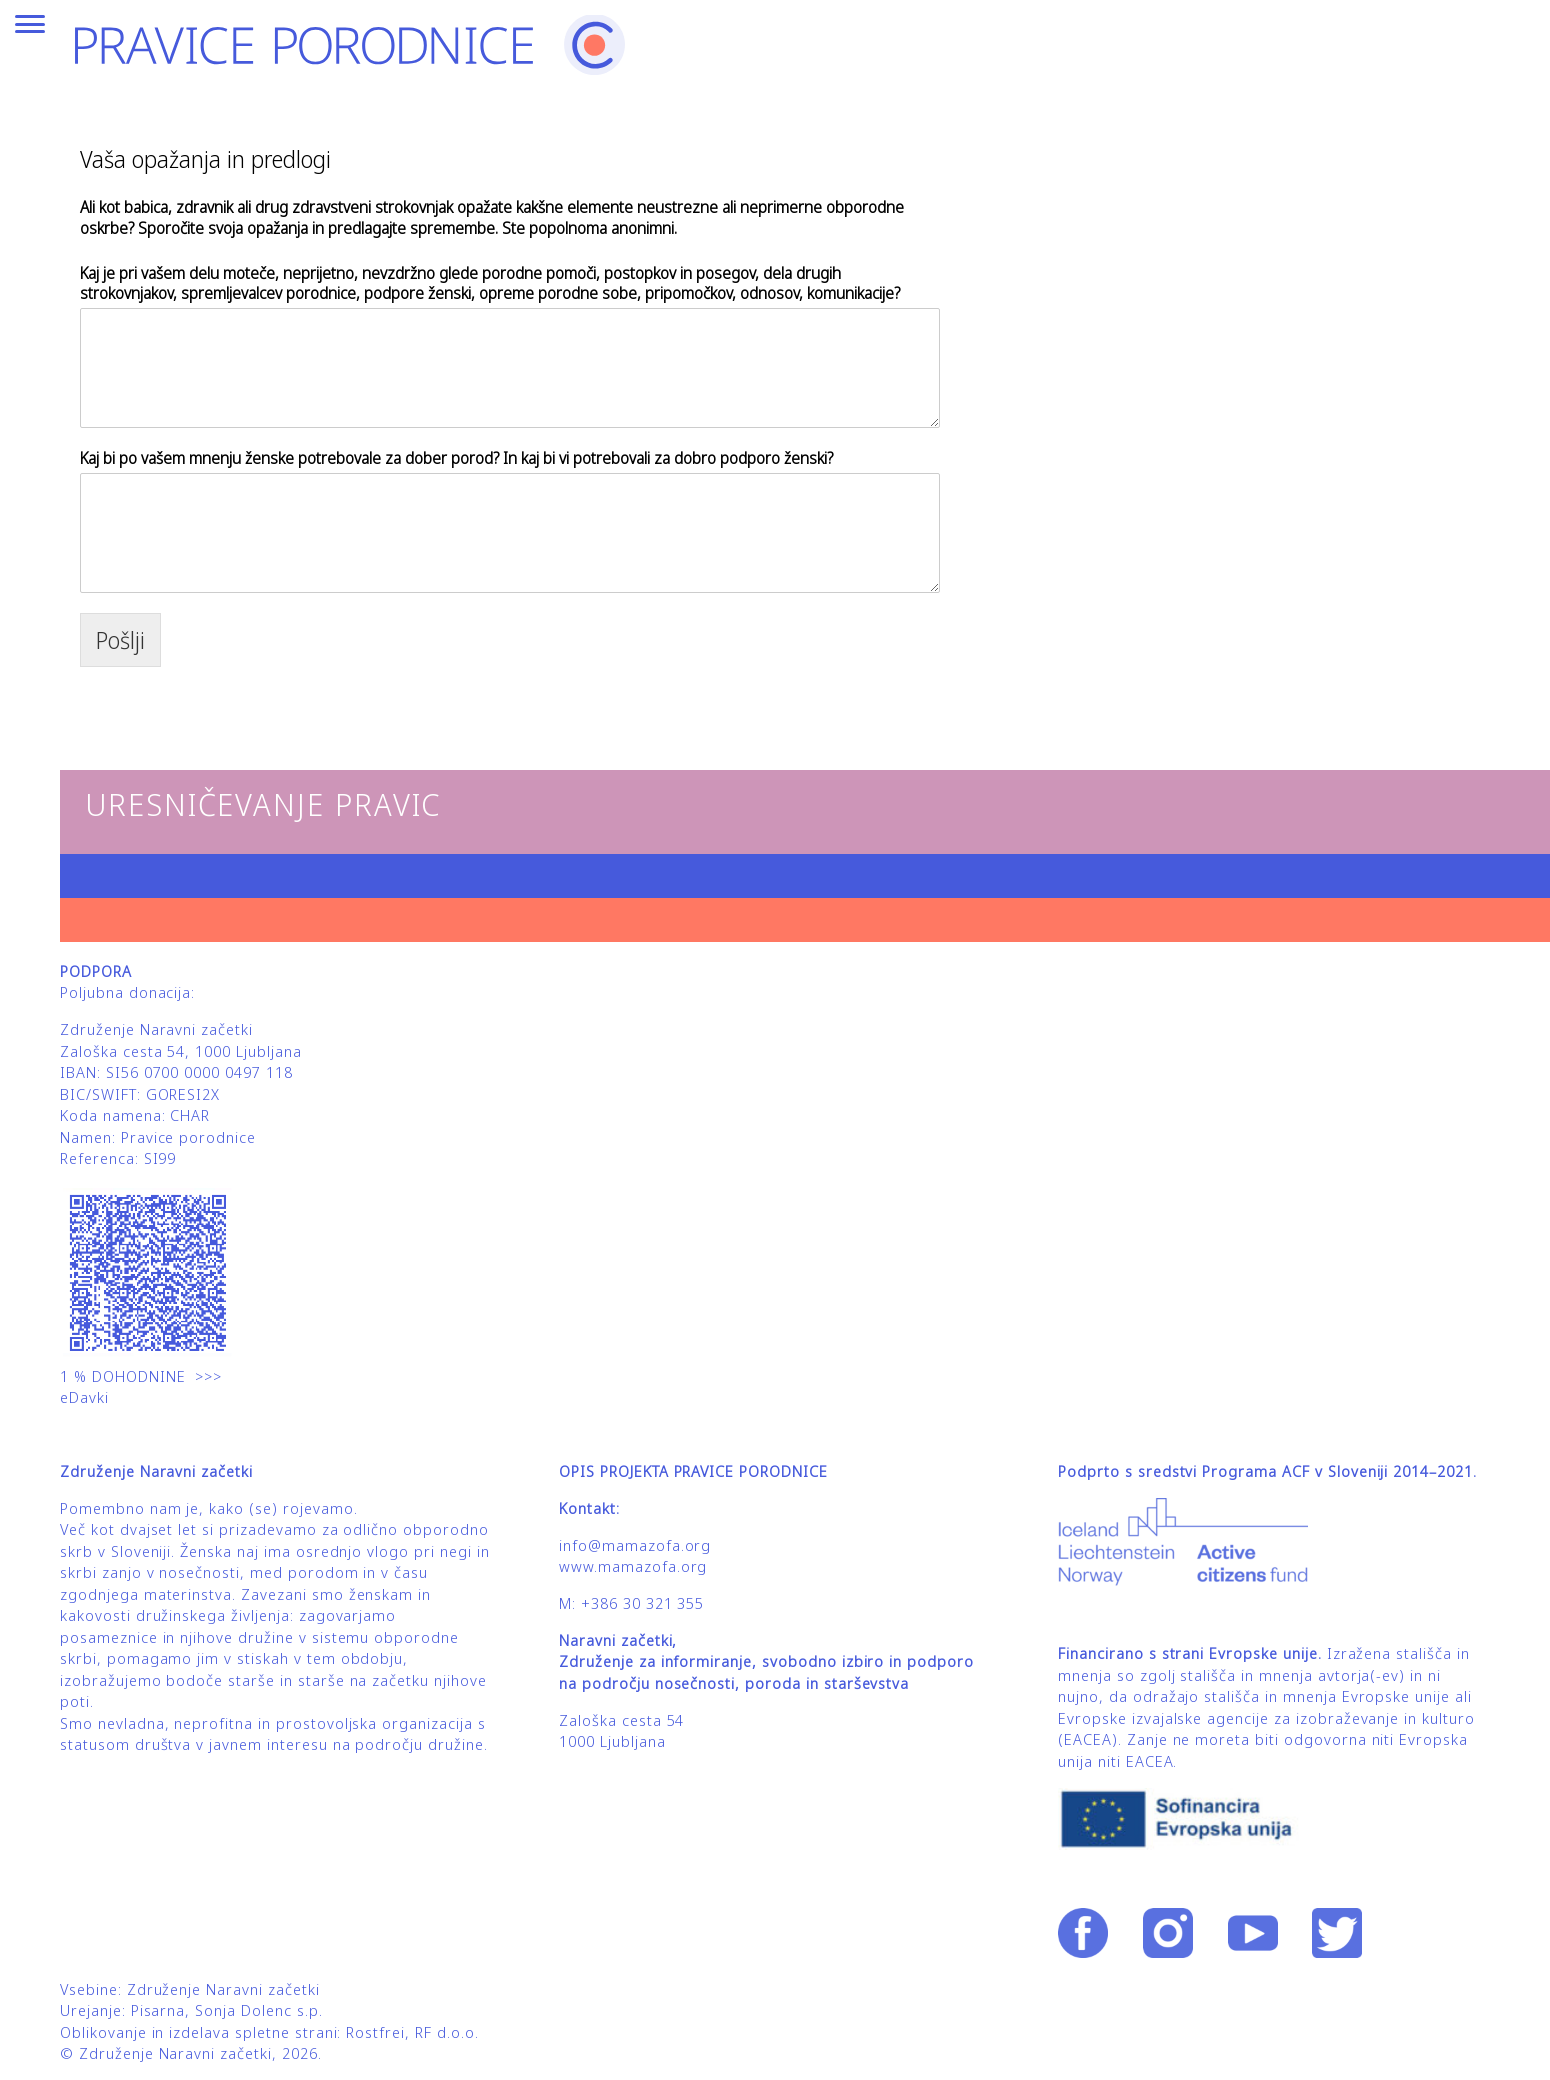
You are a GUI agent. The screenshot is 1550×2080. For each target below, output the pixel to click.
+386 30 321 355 (642, 1603)
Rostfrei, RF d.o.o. (412, 2032)
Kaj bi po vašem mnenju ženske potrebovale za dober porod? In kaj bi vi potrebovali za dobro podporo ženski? (456, 458)
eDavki (87, 1397)
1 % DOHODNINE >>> (141, 1376)
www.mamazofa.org (633, 1566)
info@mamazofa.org (635, 1545)
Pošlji (120, 640)
